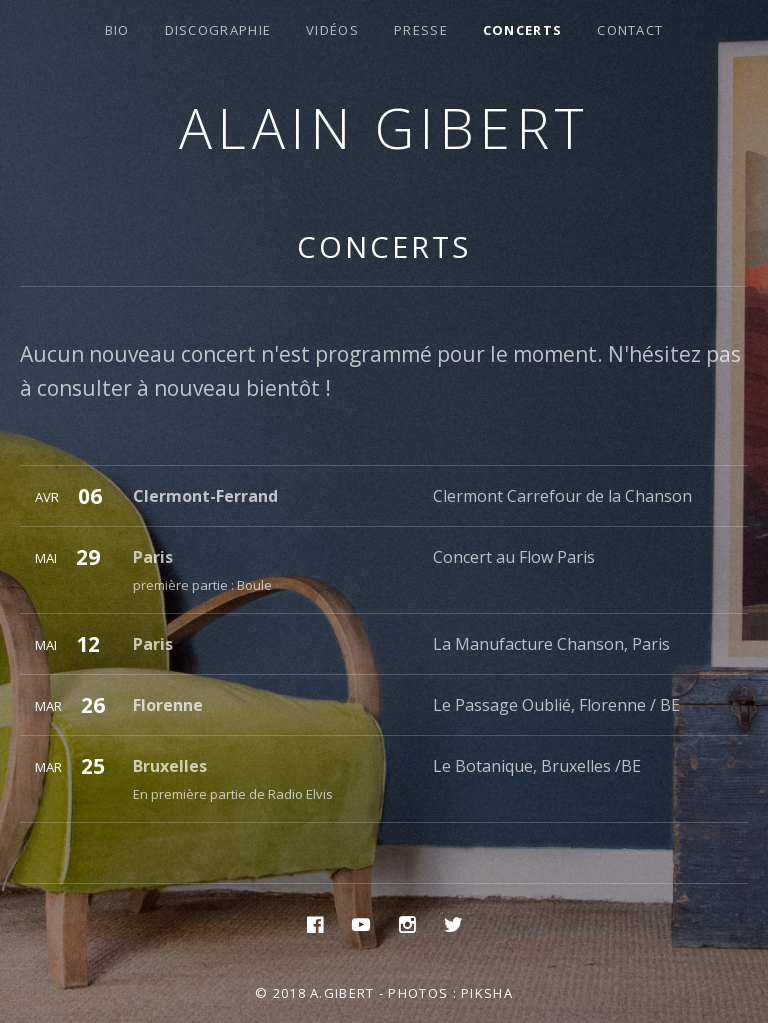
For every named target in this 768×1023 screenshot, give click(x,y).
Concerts (522, 30)
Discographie (218, 30)
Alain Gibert (384, 127)
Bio (117, 30)
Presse (421, 30)
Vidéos (332, 30)
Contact (630, 30)
